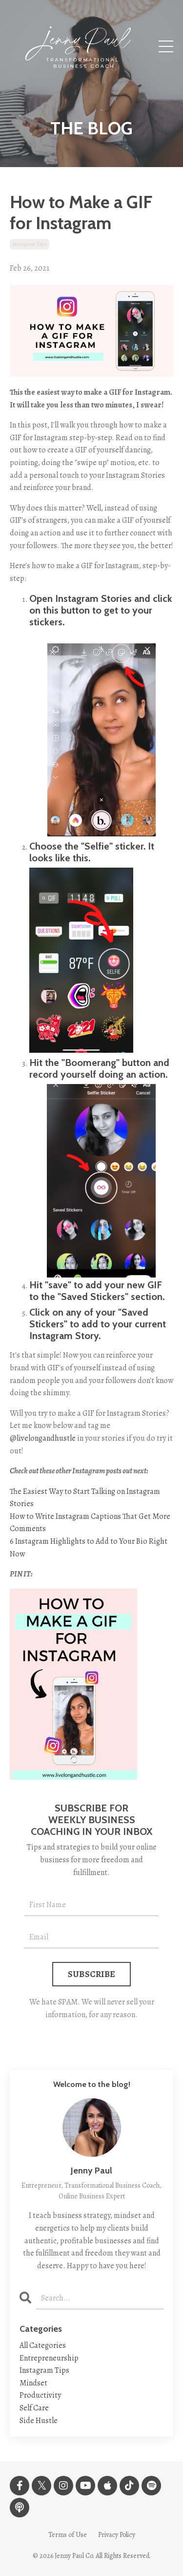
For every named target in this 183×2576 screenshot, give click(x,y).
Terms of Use (67, 2534)
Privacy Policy (116, 2534)
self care (34, 2408)
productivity (40, 2395)
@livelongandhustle (43, 1438)
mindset (33, 2383)
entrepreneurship (49, 2358)
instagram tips (29, 244)
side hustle (39, 2420)
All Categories (43, 2345)
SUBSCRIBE (91, 1974)
